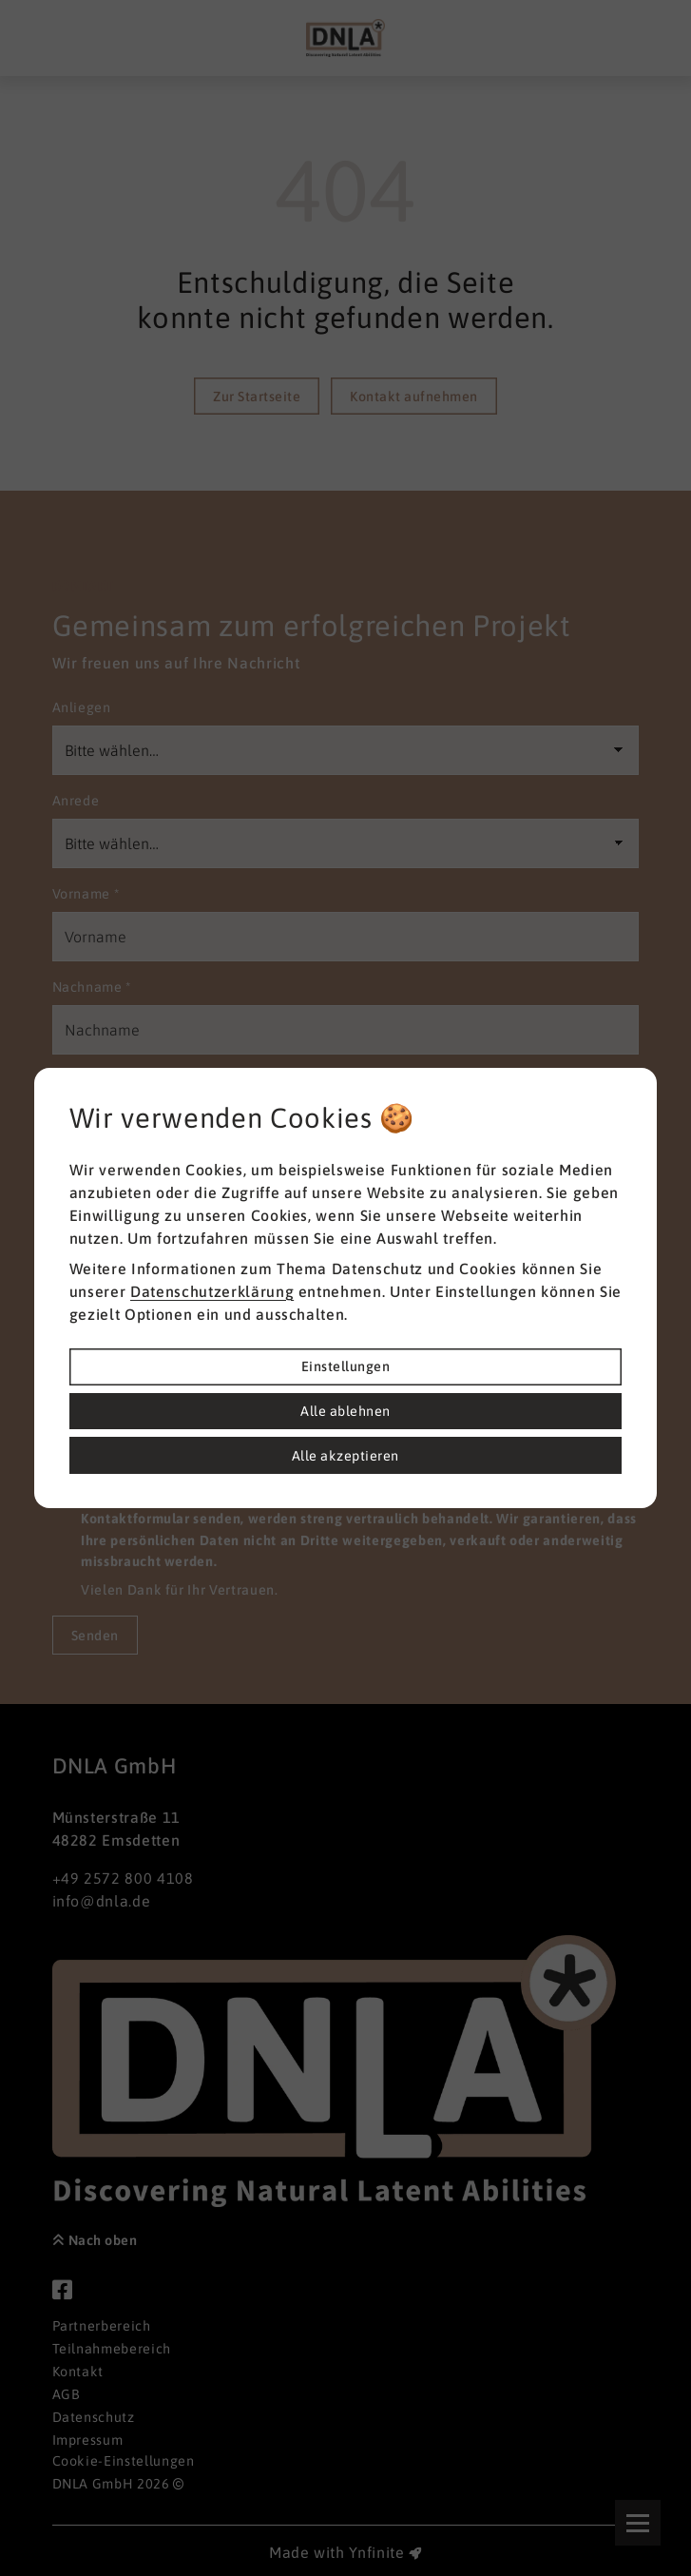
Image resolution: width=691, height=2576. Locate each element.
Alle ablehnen (345, 1411)
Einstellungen (346, 1366)
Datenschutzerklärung (212, 1291)
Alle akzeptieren (345, 1455)
